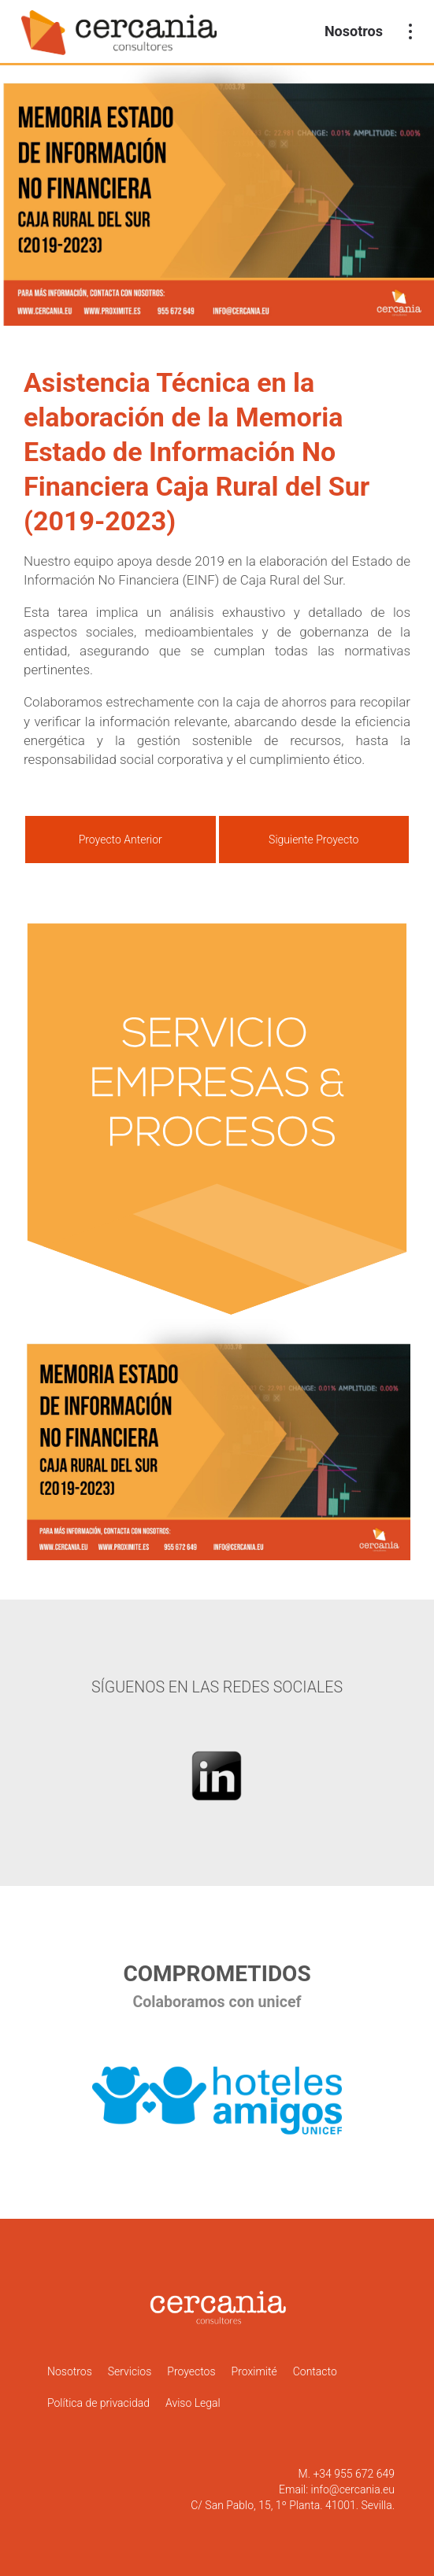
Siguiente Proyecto (313, 839)
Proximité (254, 2371)
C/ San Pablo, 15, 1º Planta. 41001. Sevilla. (293, 2505)
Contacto (315, 2371)
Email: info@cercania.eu (337, 2489)
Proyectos (191, 2371)
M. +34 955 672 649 (347, 2473)
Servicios (130, 2371)
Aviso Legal (193, 2403)
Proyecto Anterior (120, 839)
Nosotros (354, 31)
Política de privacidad (98, 2403)
